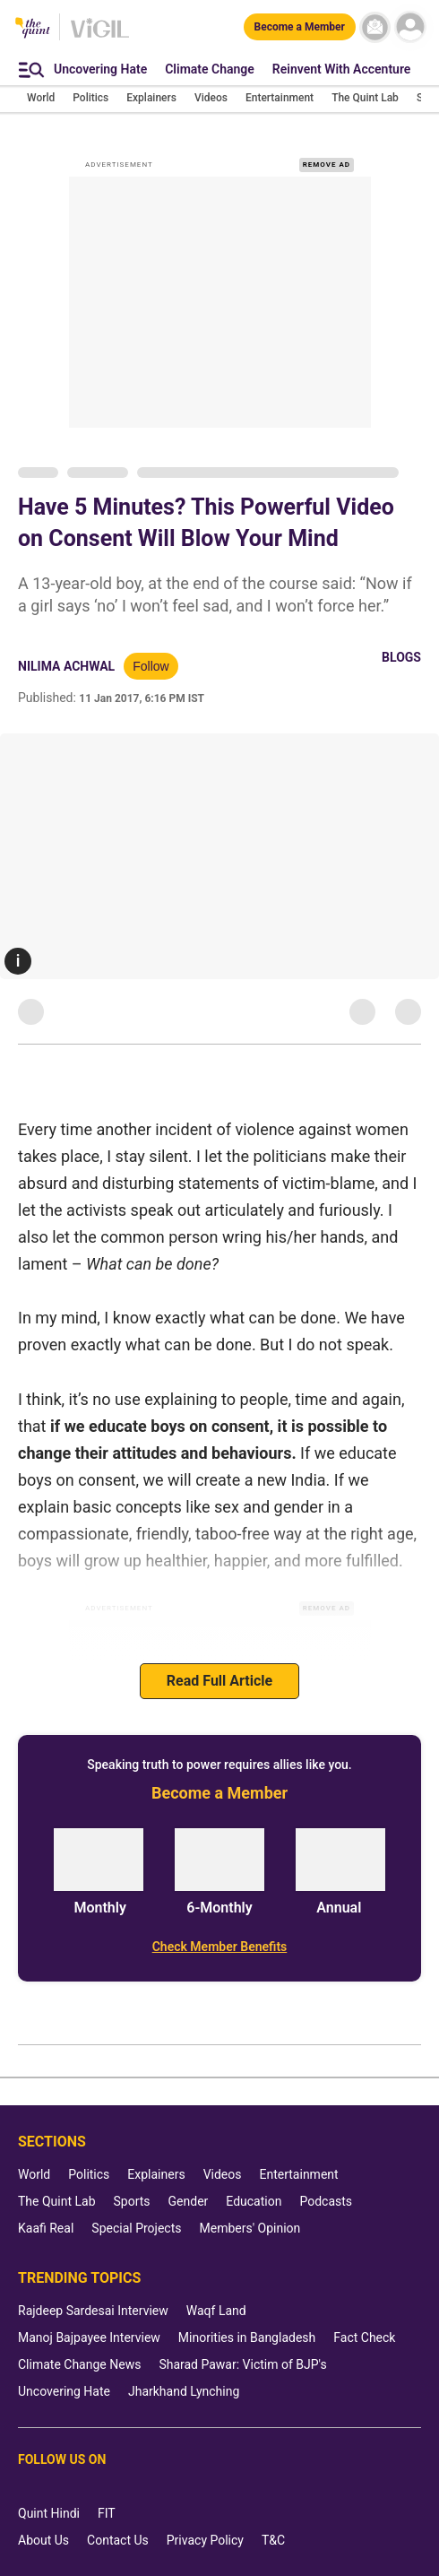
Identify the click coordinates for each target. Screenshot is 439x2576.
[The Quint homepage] (32, 29)
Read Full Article (219, 1680)
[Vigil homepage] (100, 37)
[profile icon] (410, 27)
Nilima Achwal (66, 666)
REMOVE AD (326, 164)
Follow (150, 666)
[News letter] (375, 27)
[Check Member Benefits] (219, 1947)
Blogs (401, 657)
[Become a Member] (300, 27)
